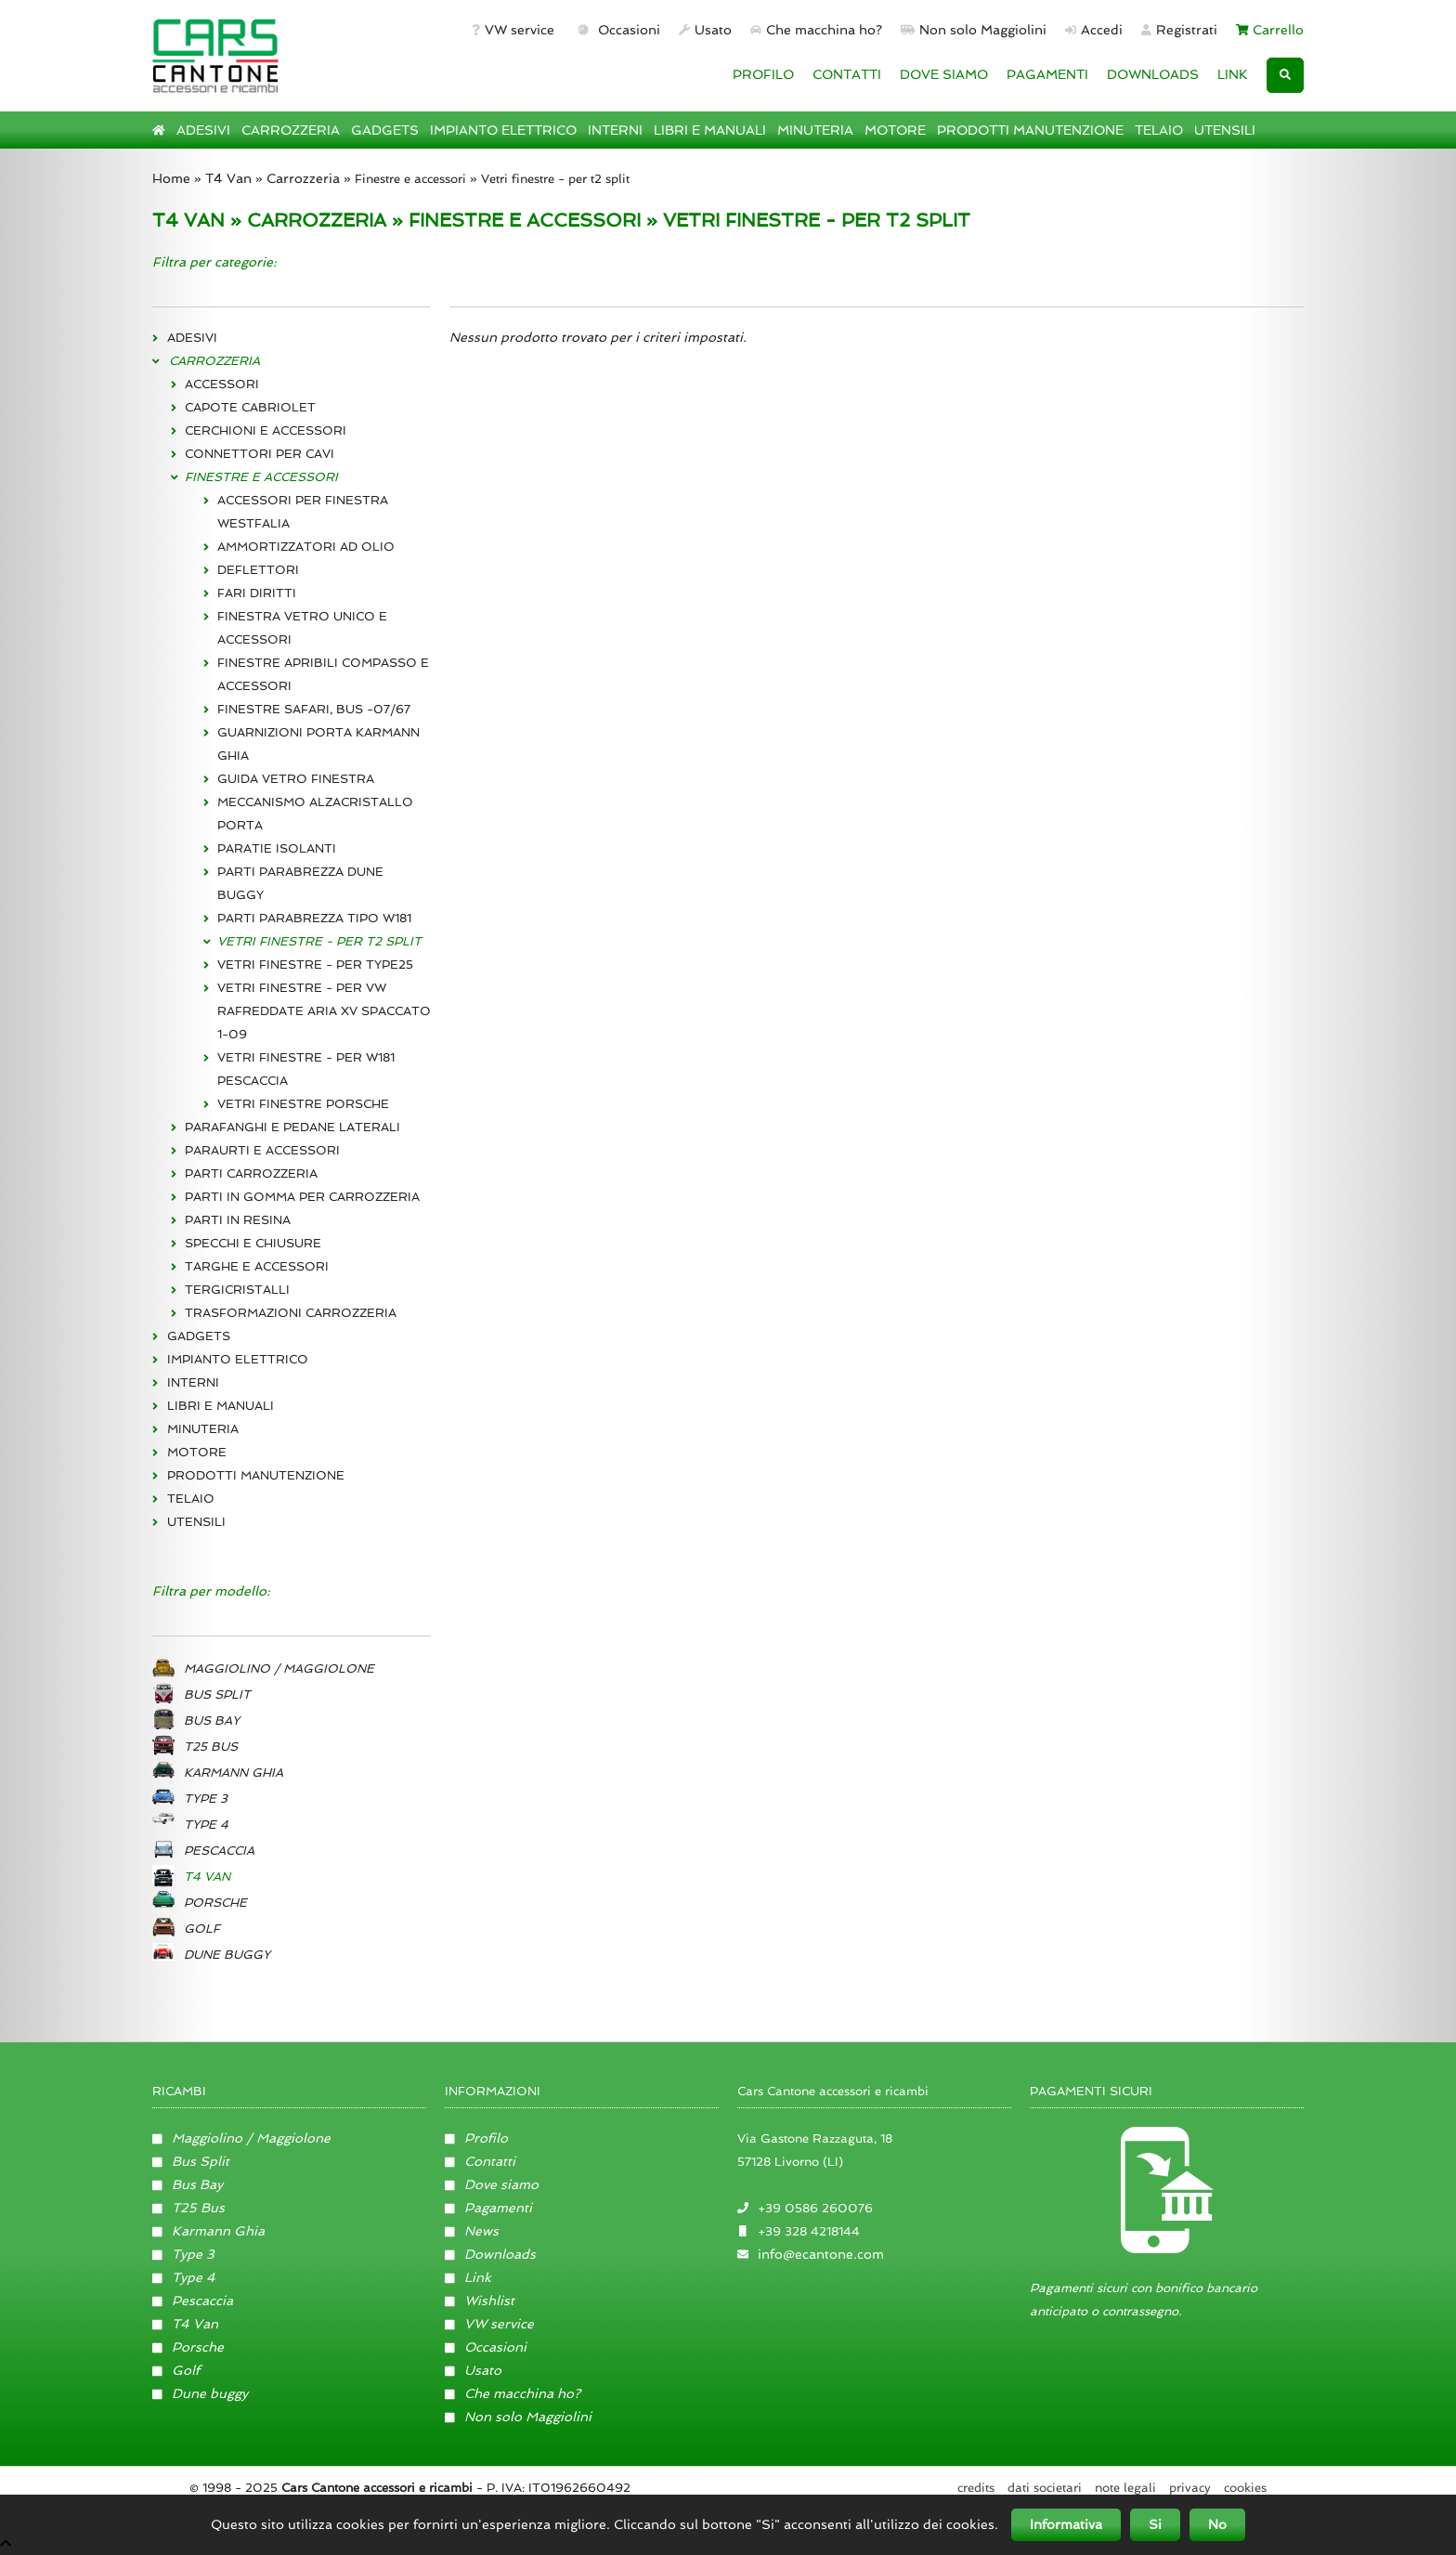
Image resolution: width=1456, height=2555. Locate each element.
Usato (705, 29)
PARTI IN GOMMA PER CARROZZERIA (302, 1197)
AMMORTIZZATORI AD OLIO (306, 547)
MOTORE (895, 130)
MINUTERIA (815, 130)
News (472, 2230)
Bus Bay (187, 2184)
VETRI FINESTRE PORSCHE (303, 1104)
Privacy (1190, 2488)
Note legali (1125, 2488)
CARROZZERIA (290, 130)
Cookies (1245, 2488)
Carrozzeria (303, 178)
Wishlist (479, 2300)
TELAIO (1159, 130)
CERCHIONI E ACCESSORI (265, 430)
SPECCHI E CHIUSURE (253, 1243)
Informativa (1066, 2524)
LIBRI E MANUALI (710, 130)
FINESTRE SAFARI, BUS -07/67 (313, 709)
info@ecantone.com (821, 2254)
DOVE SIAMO (944, 74)
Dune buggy (200, 2393)
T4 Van (228, 178)
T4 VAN (188, 220)
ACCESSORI (222, 384)
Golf (176, 2370)
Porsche (188, 2347)
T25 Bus (188, 2207)
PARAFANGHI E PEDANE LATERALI (292, 1127)
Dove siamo (492, 2184)
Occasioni (617, 29)
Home (171, 178)
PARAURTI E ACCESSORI (262, 1150)
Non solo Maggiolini (973, 29)
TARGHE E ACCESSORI (257, 1266)
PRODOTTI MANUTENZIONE (1030, 130)
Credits (975, 2488)
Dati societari (1045, 2488)
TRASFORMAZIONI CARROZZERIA (290, 1313)
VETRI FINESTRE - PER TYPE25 (315, 964)
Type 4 (183, 2277)
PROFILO (763, 74)
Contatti (480, 2161)
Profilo (476, 2138)
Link (468, 2277)
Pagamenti (488, 2207)
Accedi (1094, 29)
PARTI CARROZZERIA (251, 1173)
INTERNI (615, 130)
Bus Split (190, 2161)
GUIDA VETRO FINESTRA (295, 779)
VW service (513, 29)
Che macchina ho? (816, 29)
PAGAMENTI (1047, 74)
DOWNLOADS (1153, 74)
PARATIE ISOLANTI (276, 848)
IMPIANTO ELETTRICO (503, 130)
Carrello (1270, 29)
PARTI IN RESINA (238, 1220)
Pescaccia (192, 2300)
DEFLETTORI (258, 570)
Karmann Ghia (208, 2230)
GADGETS (385, 130)
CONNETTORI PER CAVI (259, 454)
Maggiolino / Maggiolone (241, 2138)
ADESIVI (203, 130)
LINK (1232, 74)
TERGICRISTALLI (237, 1290)
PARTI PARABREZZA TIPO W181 (314, 918)
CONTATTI (846, 74)
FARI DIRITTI (256, 593)
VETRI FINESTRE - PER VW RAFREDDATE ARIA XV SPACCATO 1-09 (324, 1011)
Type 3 (183, 2254)
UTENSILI (1224, 130)
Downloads (490, 2254)
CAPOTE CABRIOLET (250, 407)
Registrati (1179, 29)
